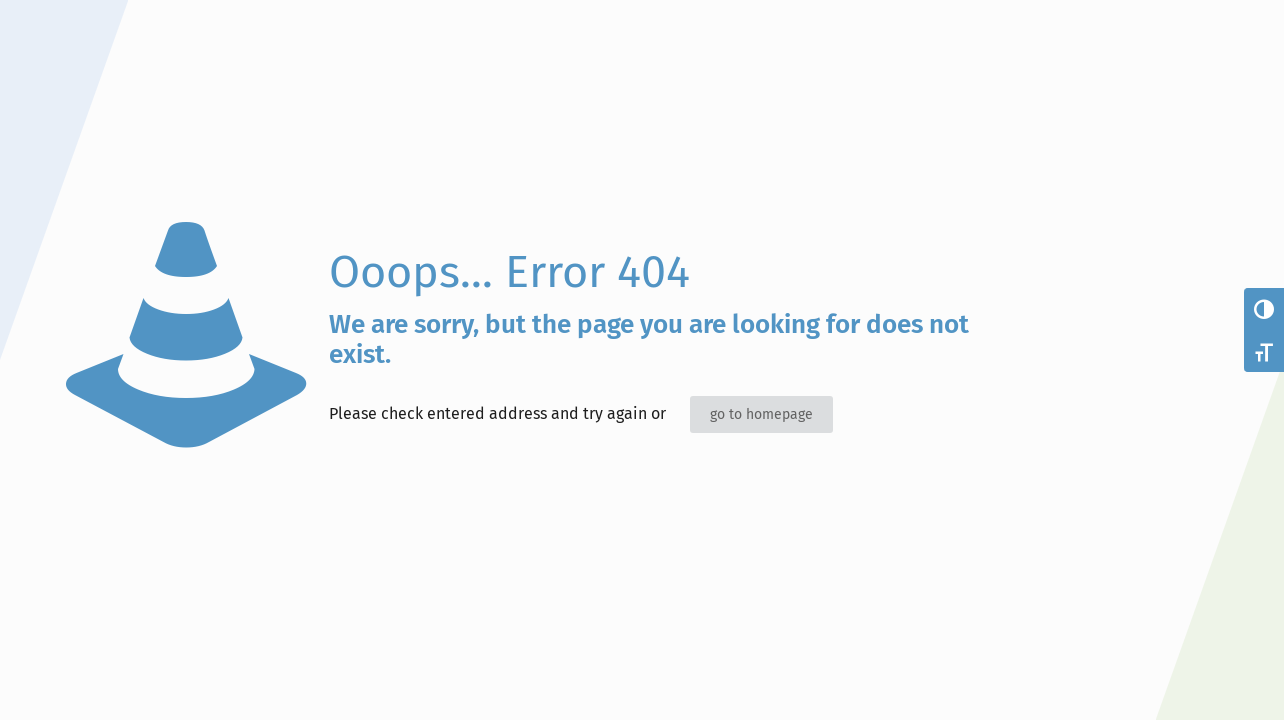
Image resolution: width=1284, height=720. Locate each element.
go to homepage (761, 414)
